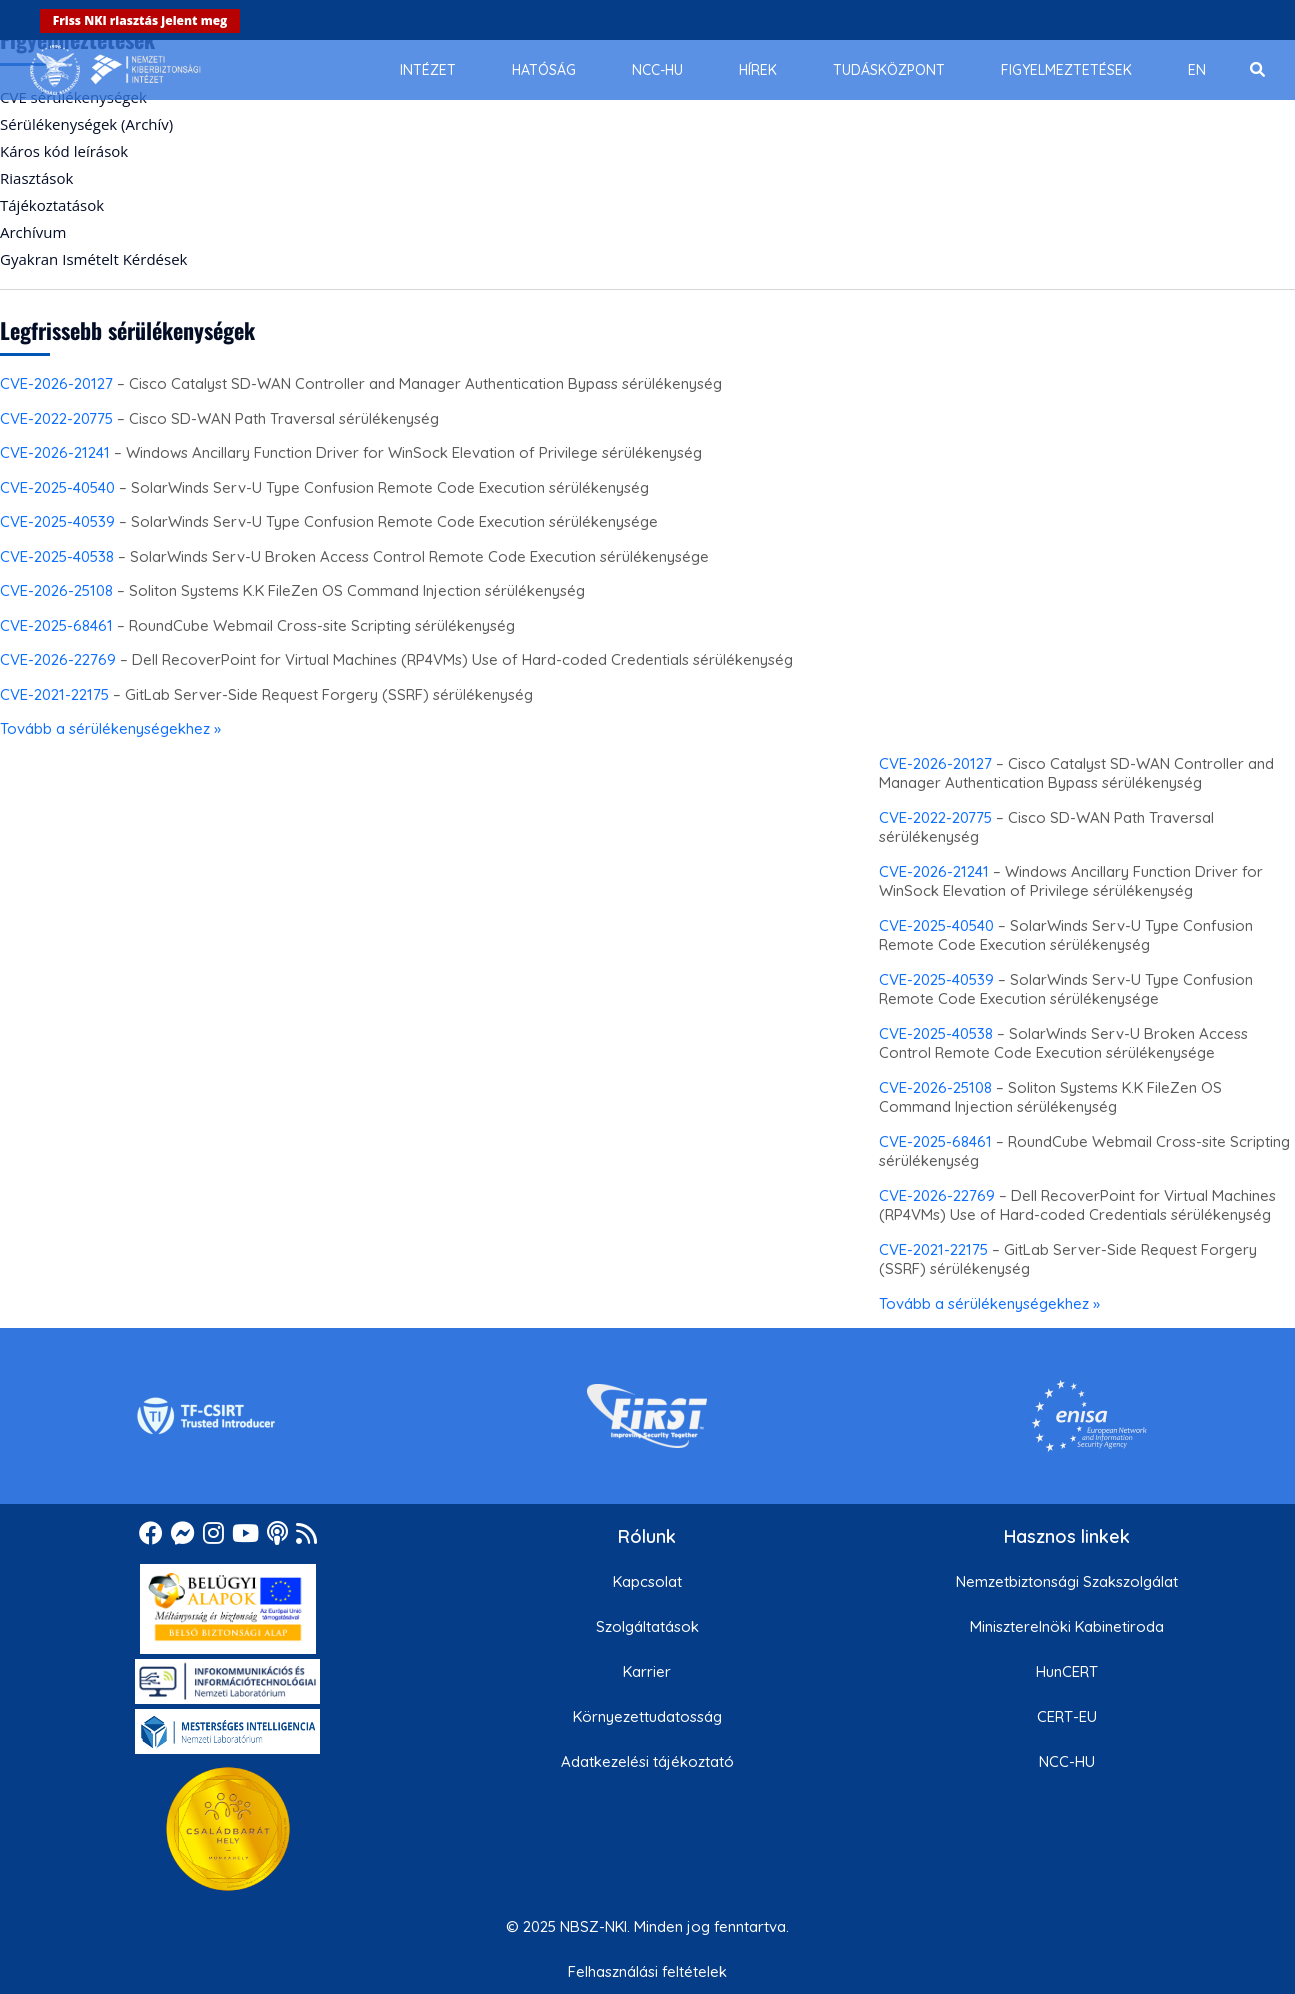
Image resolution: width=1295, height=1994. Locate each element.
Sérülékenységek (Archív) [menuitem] (86, 124)
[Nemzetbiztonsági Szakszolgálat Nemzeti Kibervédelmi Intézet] (115, 70)
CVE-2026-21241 (55, 452)
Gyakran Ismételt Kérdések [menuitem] (93, 259)
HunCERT (1067, 1671)
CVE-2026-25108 (56, 590)
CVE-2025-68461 (56, 625)
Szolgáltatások (647, 1626)
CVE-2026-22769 (58, 659)
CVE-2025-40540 (57, 487)
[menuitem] (428, 70)
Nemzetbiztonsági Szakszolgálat (1067, 1581)
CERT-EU (1067, 1716)
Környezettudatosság (647, 1716)
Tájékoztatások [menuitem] (52, 205)
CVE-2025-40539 (57, 521)
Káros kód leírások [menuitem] (64, 151)
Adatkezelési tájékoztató (647, 1761)
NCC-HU (1067, 1761)
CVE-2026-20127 (56, 383)
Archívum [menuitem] (33, 232)
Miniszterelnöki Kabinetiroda (1067, 1626)
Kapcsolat (647, 1581)
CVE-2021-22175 (54, 694)
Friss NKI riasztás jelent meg (140, 20)
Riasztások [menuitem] (36, 178)
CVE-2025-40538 (57, 556)
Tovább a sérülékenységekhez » (110, 728)
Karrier (647, 1671)
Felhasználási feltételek (647, 1971)
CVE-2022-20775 (56, 418)
